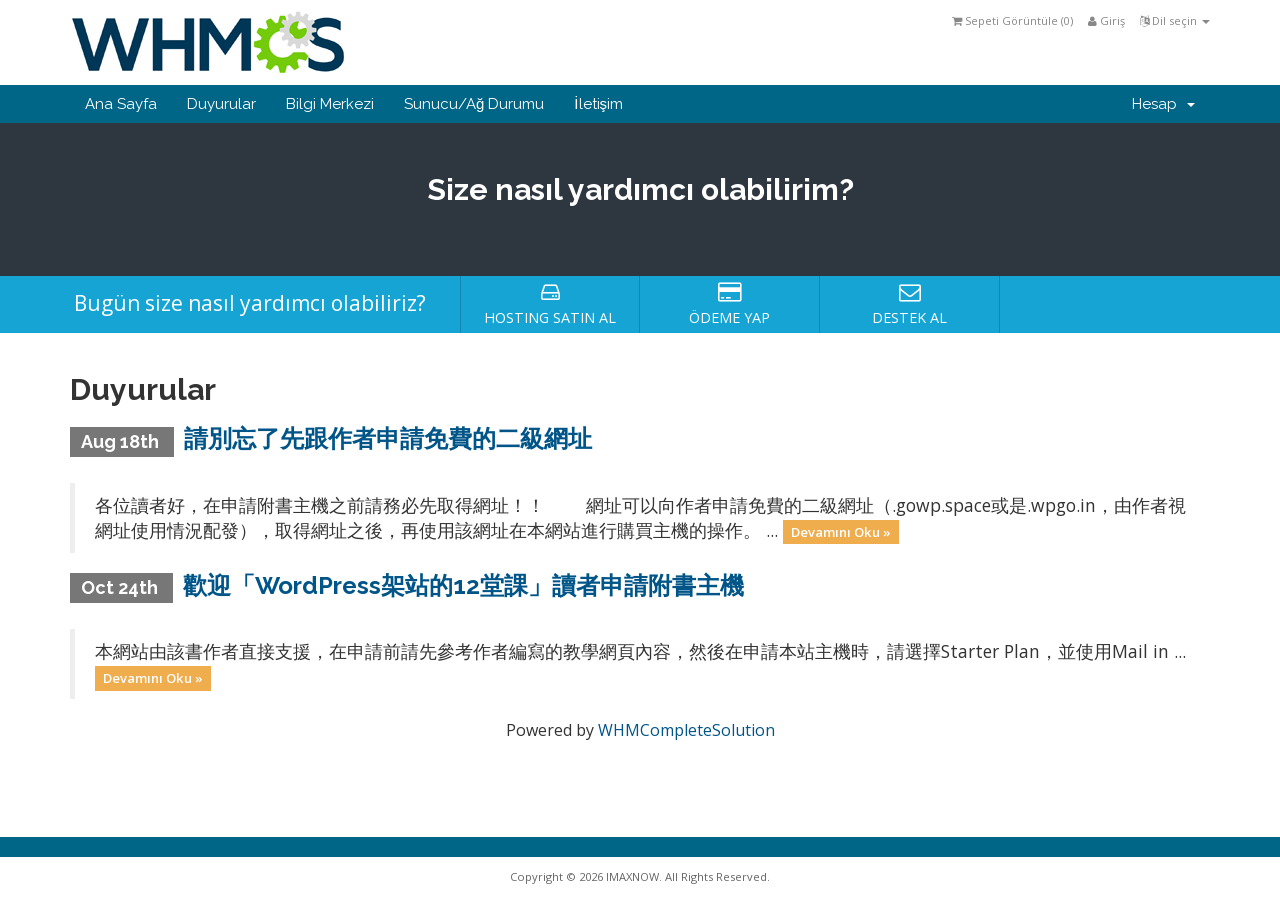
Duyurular (221, 104)
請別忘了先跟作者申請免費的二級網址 (388, 438)
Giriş (1106, 20)
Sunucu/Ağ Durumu (474, 104)
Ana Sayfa (121, 104)
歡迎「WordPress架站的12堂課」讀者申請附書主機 (463, 585)
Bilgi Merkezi (330, 104)
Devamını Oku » (841, 532)
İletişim (598, 104)
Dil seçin (1175, 20)
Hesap (1163, 104)
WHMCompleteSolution (686, 730)
